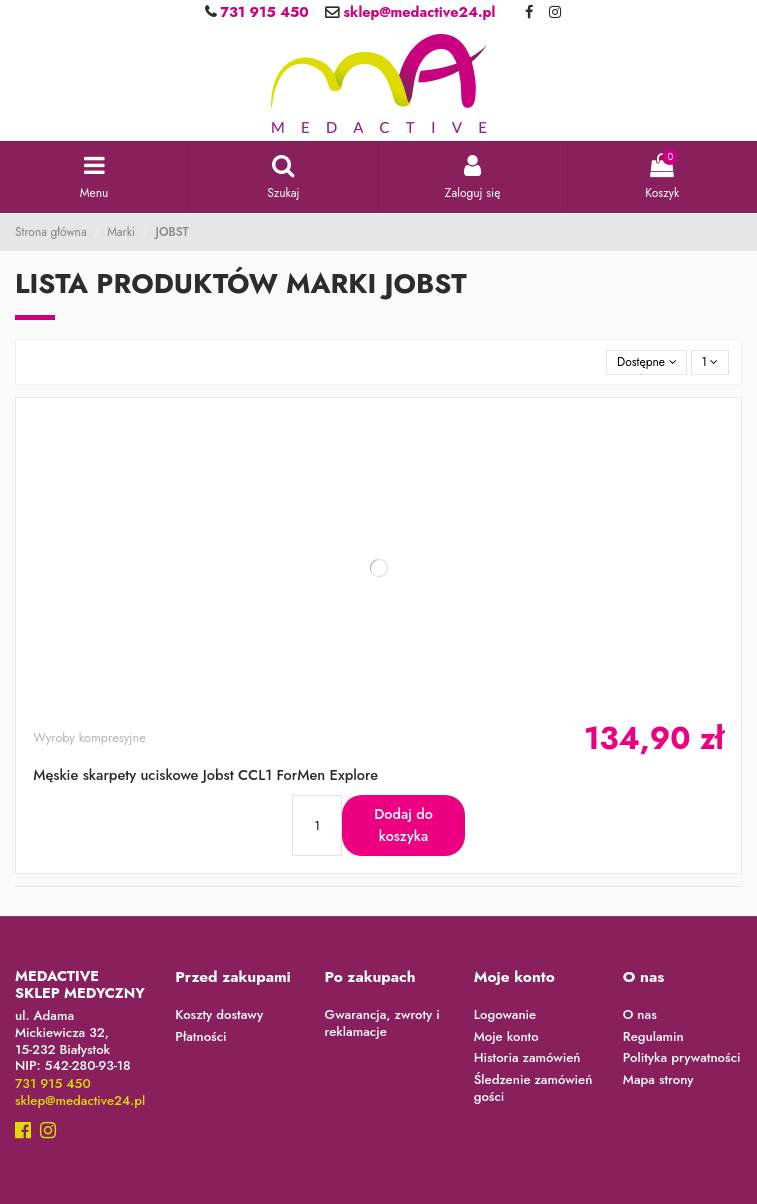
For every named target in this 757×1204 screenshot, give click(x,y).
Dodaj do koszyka (403, 825)
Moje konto (506, 1037)
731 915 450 (262, 12)
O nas (640, 1015)
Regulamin (653, 1037)
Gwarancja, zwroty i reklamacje (382, 1024)
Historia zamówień (527, 1058)
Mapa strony (658, 1080)
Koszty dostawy (219, 1015)
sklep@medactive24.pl (417, 12)
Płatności (200, 1037)
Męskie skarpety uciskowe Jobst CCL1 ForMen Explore (205, 774)
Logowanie (505, 1015)
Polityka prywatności (682, 1058)
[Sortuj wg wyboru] (646, 362)
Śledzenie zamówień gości (533, 1089)
